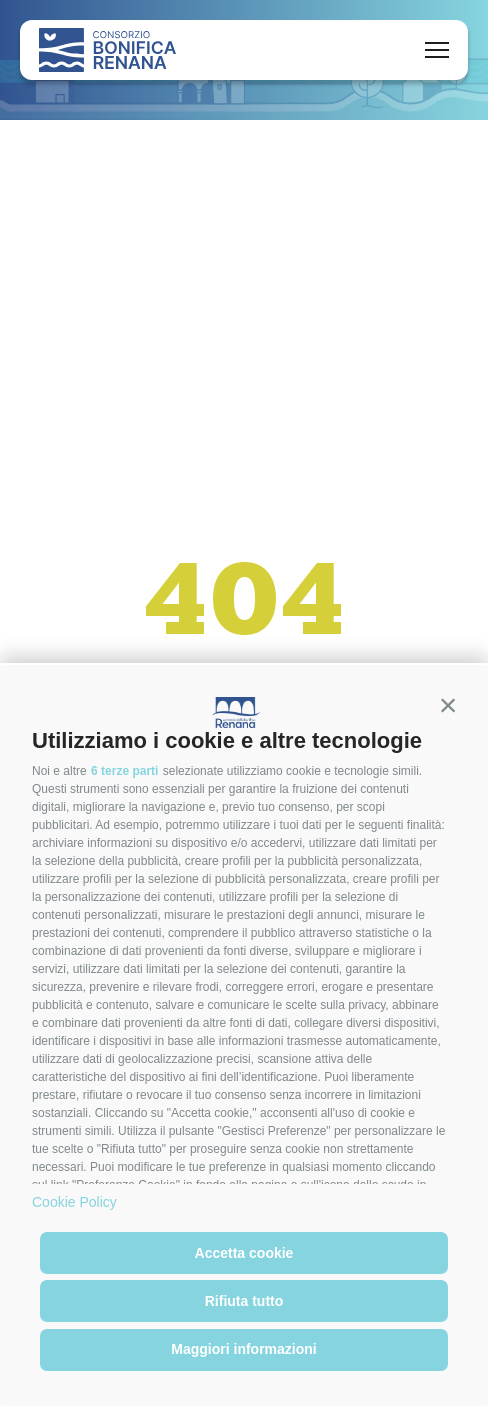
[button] (448, 705)
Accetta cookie (244, 1253)
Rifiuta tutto (244, 1301)
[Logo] (107, 50)
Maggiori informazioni (243, 1349)
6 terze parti (124, 771)
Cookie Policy (74, 1202)
